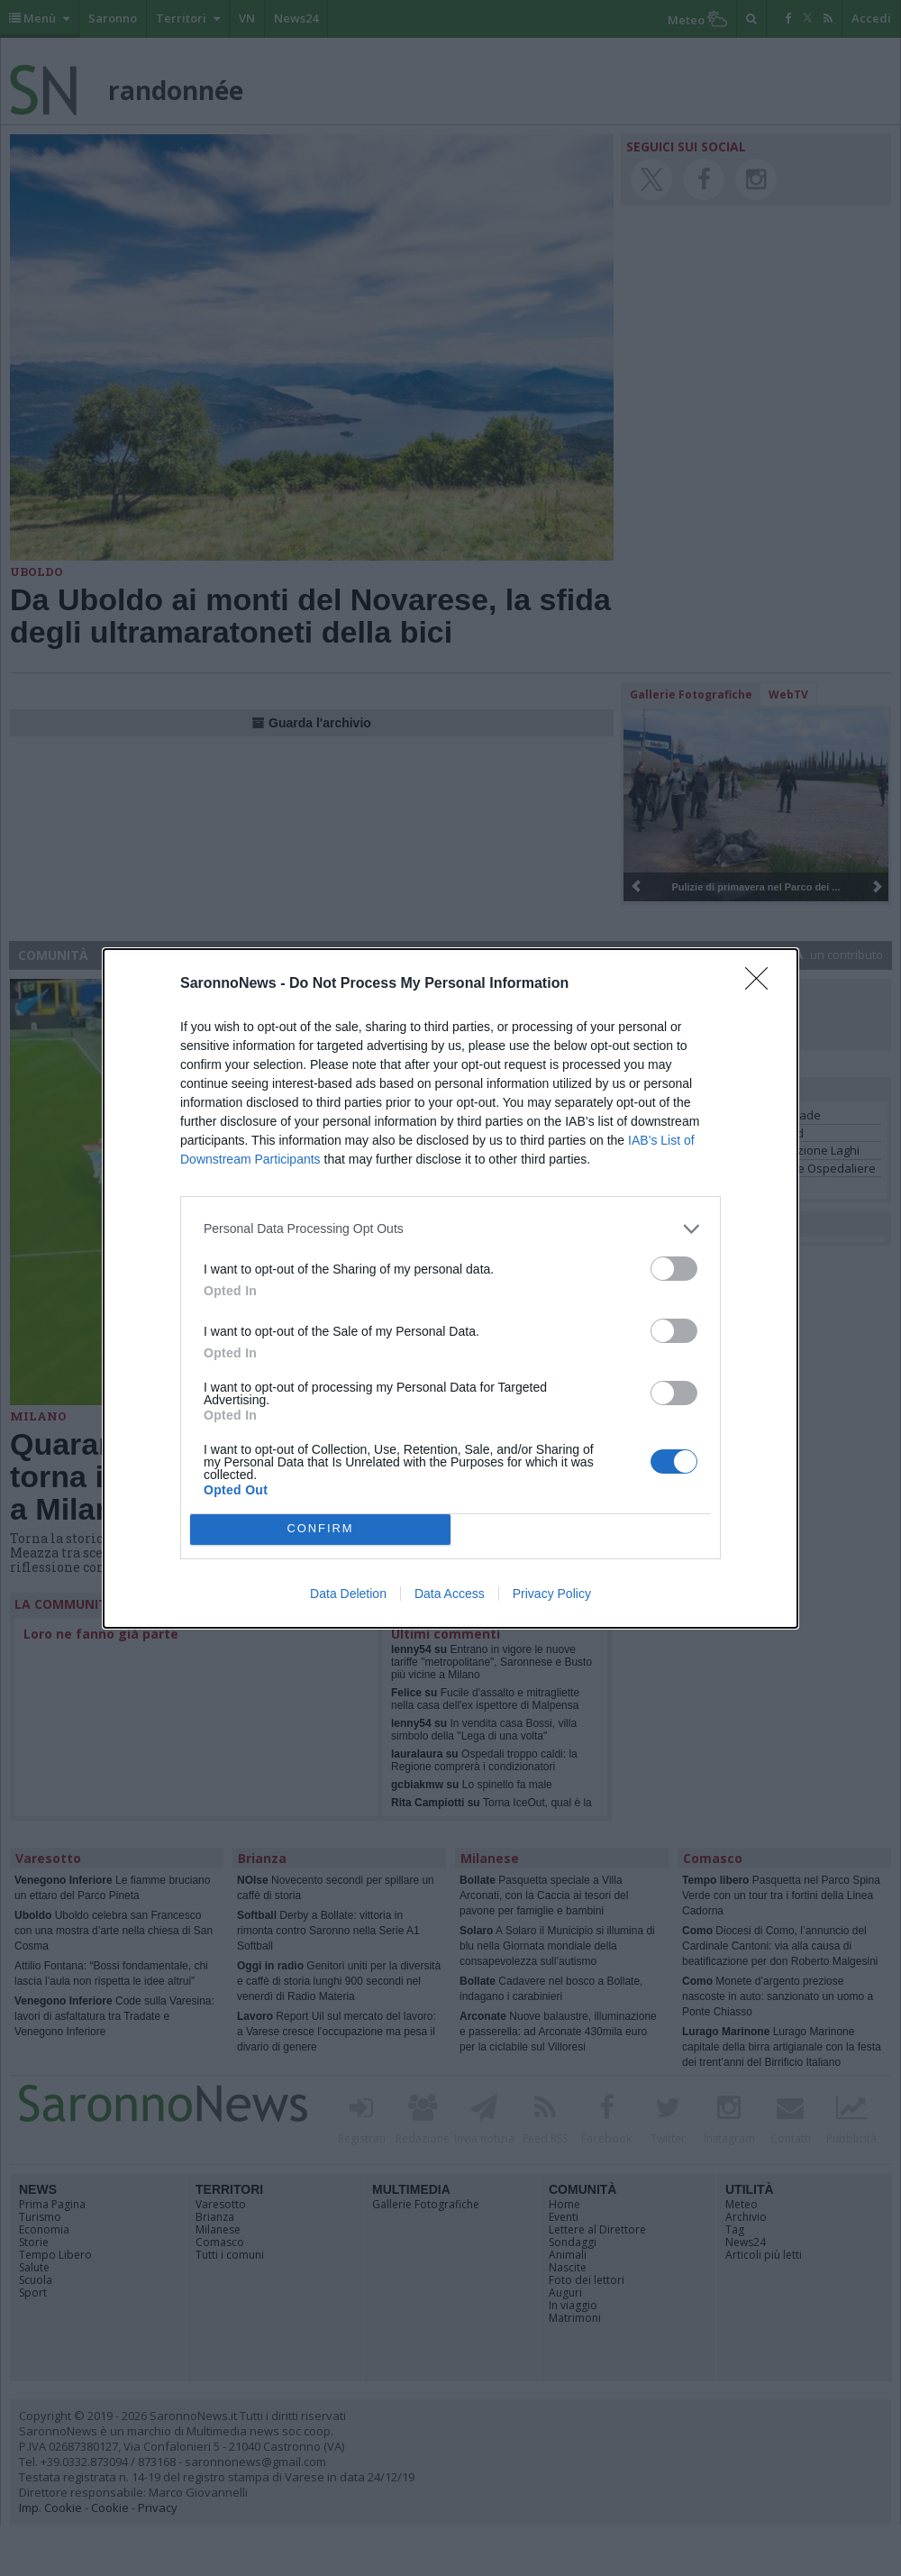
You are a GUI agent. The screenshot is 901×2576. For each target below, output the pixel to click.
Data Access (449, 1593)
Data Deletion (348, 1593)
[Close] (762, 984)
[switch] (674, 1268)
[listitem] (450, 1228)
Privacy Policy (552, 1593)
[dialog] (450, 1288)
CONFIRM (320, 1529)
